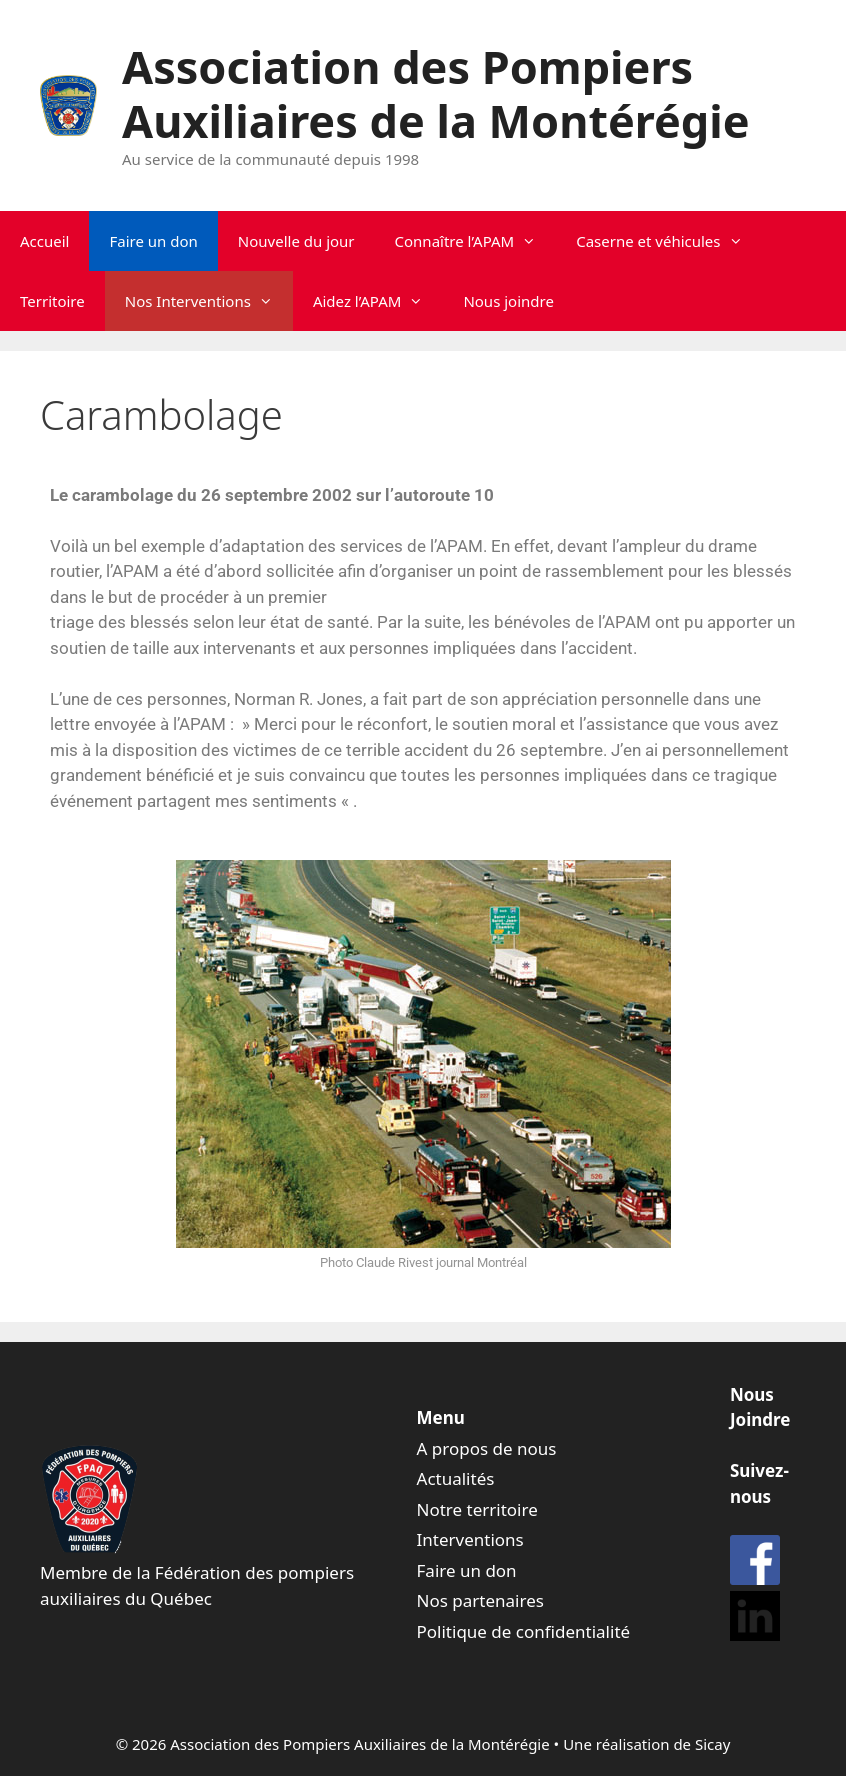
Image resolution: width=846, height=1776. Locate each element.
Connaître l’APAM (476, 241)
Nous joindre (508, 301)
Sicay (712, 1744)
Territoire (52, 301)
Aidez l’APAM (378, 301)
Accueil (44, 241)
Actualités (456, 1478)
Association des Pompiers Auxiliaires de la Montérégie (436, 93)
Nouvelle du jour (296, 241)
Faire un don (153, 241)
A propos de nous (487, 1448)
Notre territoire (477, 1509)
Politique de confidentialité (524, 1631)
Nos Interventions (209, 301)
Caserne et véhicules (669, 241)
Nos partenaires (480, 1600)
